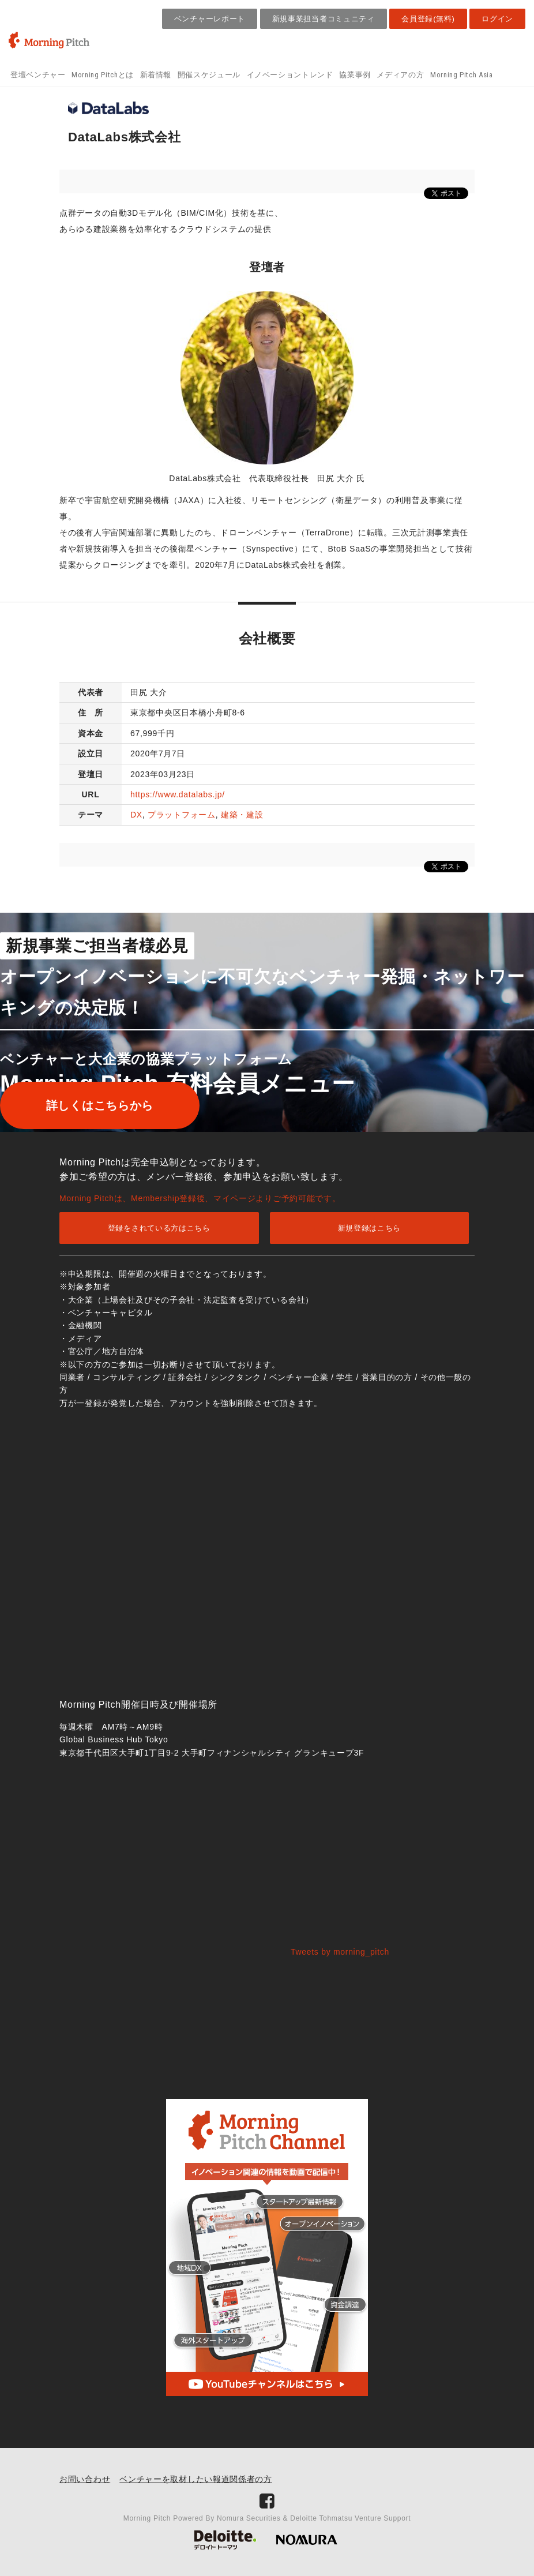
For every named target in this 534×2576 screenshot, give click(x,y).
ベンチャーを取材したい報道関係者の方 (195, 2479)
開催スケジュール (209, 74)
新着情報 (156, 74)
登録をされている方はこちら (159, 1228)
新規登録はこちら (369, 1228)
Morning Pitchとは (103, 74)
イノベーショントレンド (290, 74)
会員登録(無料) (427, 18)
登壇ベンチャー (38, 74)
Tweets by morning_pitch (340, 1951)
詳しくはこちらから (99, 1105)
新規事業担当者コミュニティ (323, 18)
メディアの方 (400, 74)
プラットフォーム (182, 814)
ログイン (497, 18)
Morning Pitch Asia (461, 74)
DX (136, 814)
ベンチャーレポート (209, 18)
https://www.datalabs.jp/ (177, 794)
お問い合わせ (84, 2479)
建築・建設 (242, 814)
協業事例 (355, 74)
